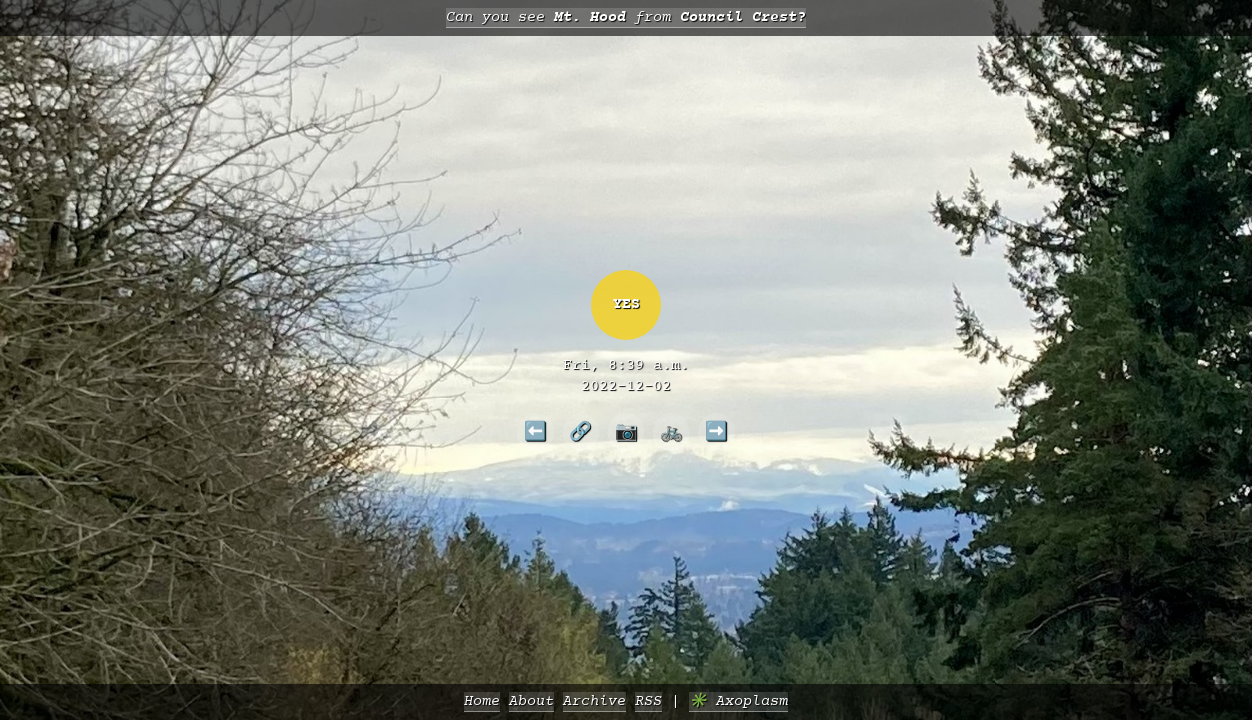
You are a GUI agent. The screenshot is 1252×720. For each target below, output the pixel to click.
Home (482, 701)
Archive (594, 701)
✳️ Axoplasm (738, 701)
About (531, 701)
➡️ (716, 431)
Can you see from (626, 17)
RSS (648, 701)
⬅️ (535, 431)
